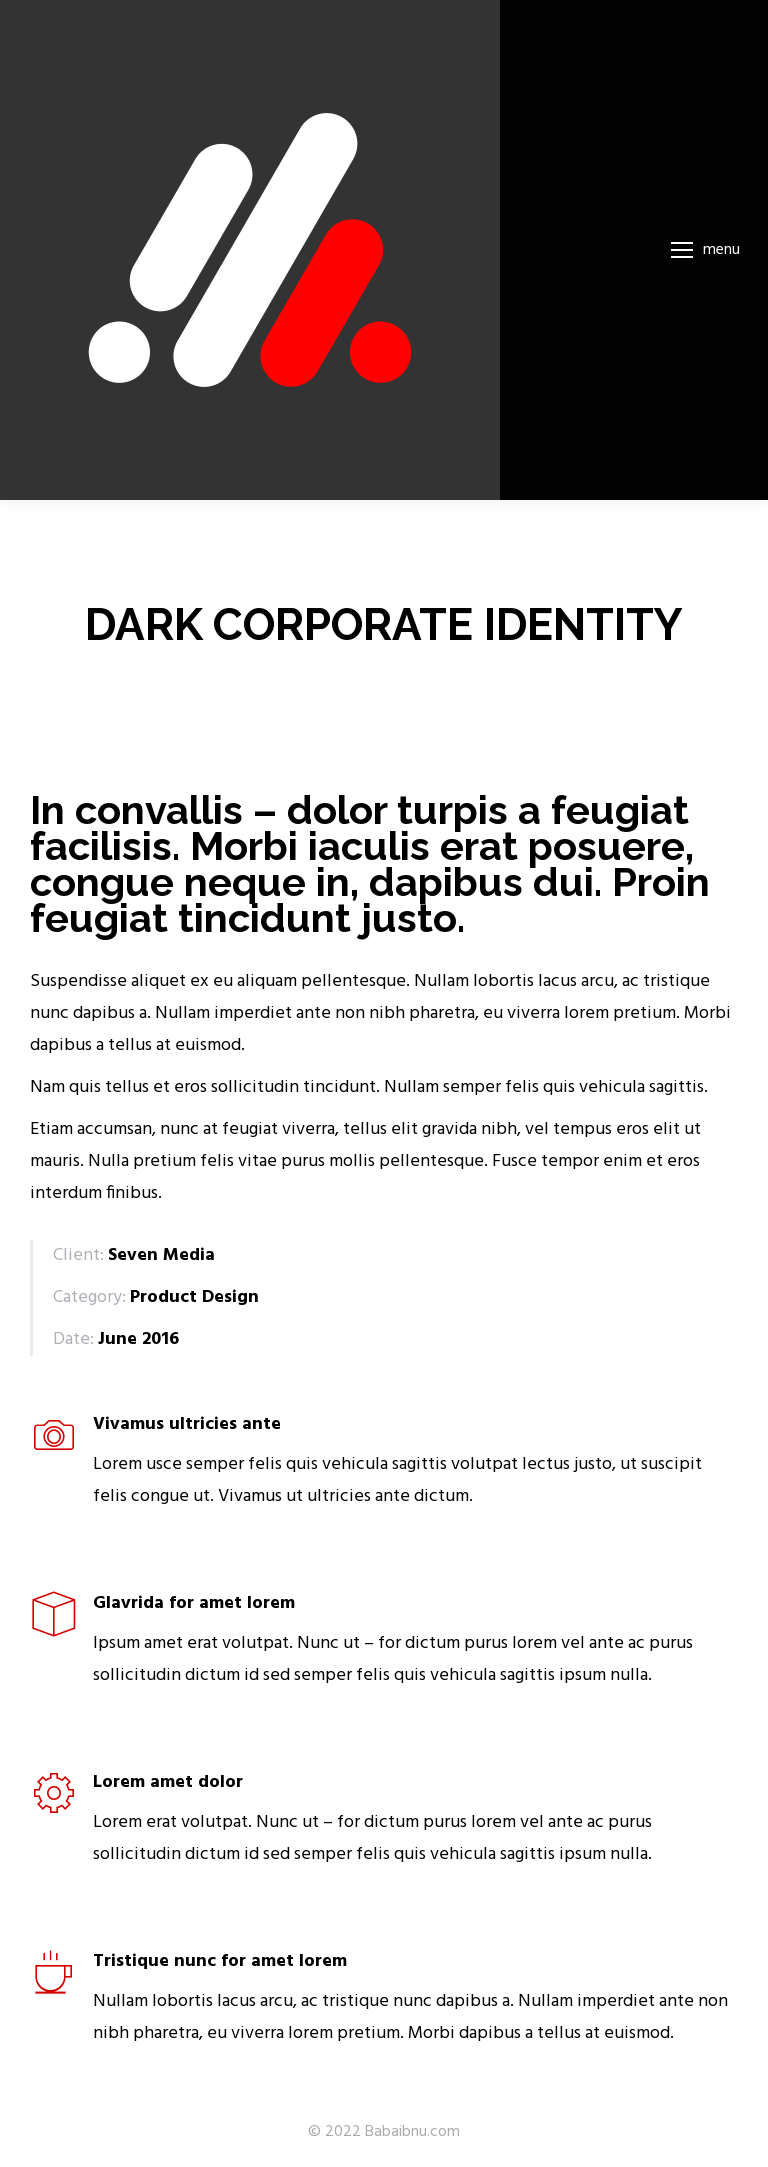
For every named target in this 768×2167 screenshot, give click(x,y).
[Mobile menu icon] (705, 250)
